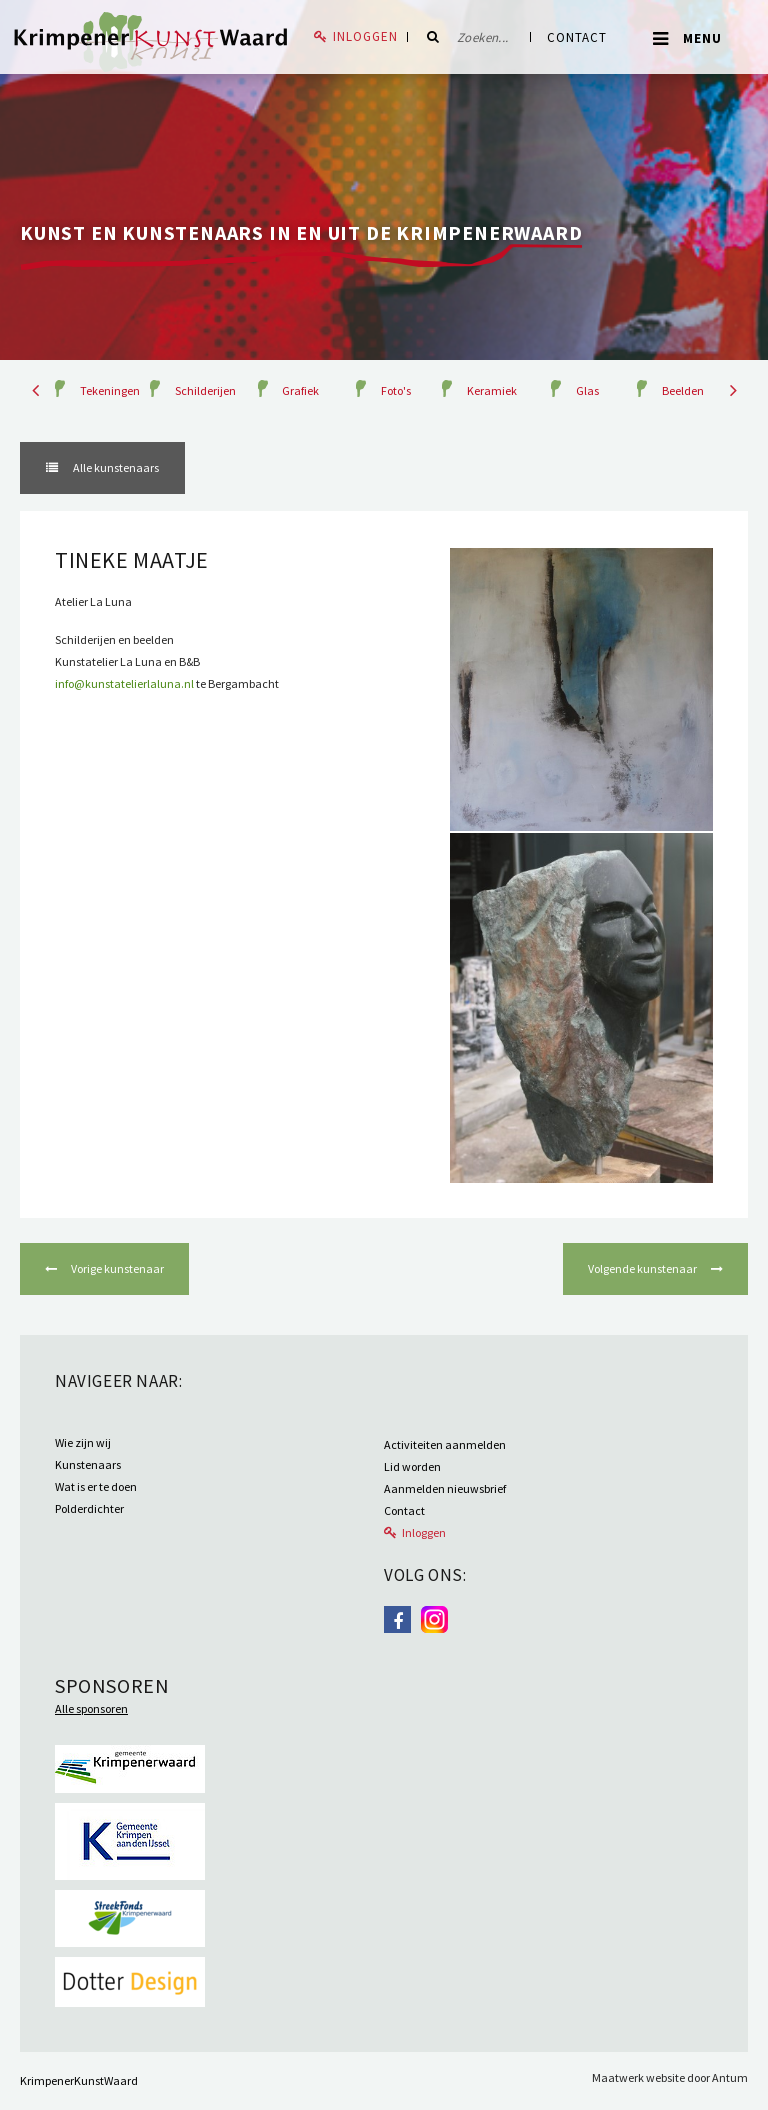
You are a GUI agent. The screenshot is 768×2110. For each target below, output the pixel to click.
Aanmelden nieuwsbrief (445, 1488)
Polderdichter (89, 1508)
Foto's (396, 390)
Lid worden (412, 1466)
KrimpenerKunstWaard (79, 2080)
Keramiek (492, 390)
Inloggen (365, 36)
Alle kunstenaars (115, 467)
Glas (587, 390)
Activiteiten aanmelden (445, 1444)
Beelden (683, 390)
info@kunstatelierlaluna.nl (124, 683)
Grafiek (300, 390)
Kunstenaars (88, 1464)
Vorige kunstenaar (116, 1268)
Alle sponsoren (91, 1708)
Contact (577, 37)
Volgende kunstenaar (643, 1268)
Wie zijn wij (83, 1442)
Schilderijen (205, 390)
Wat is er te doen (96, 1486)
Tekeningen (110, 390)
